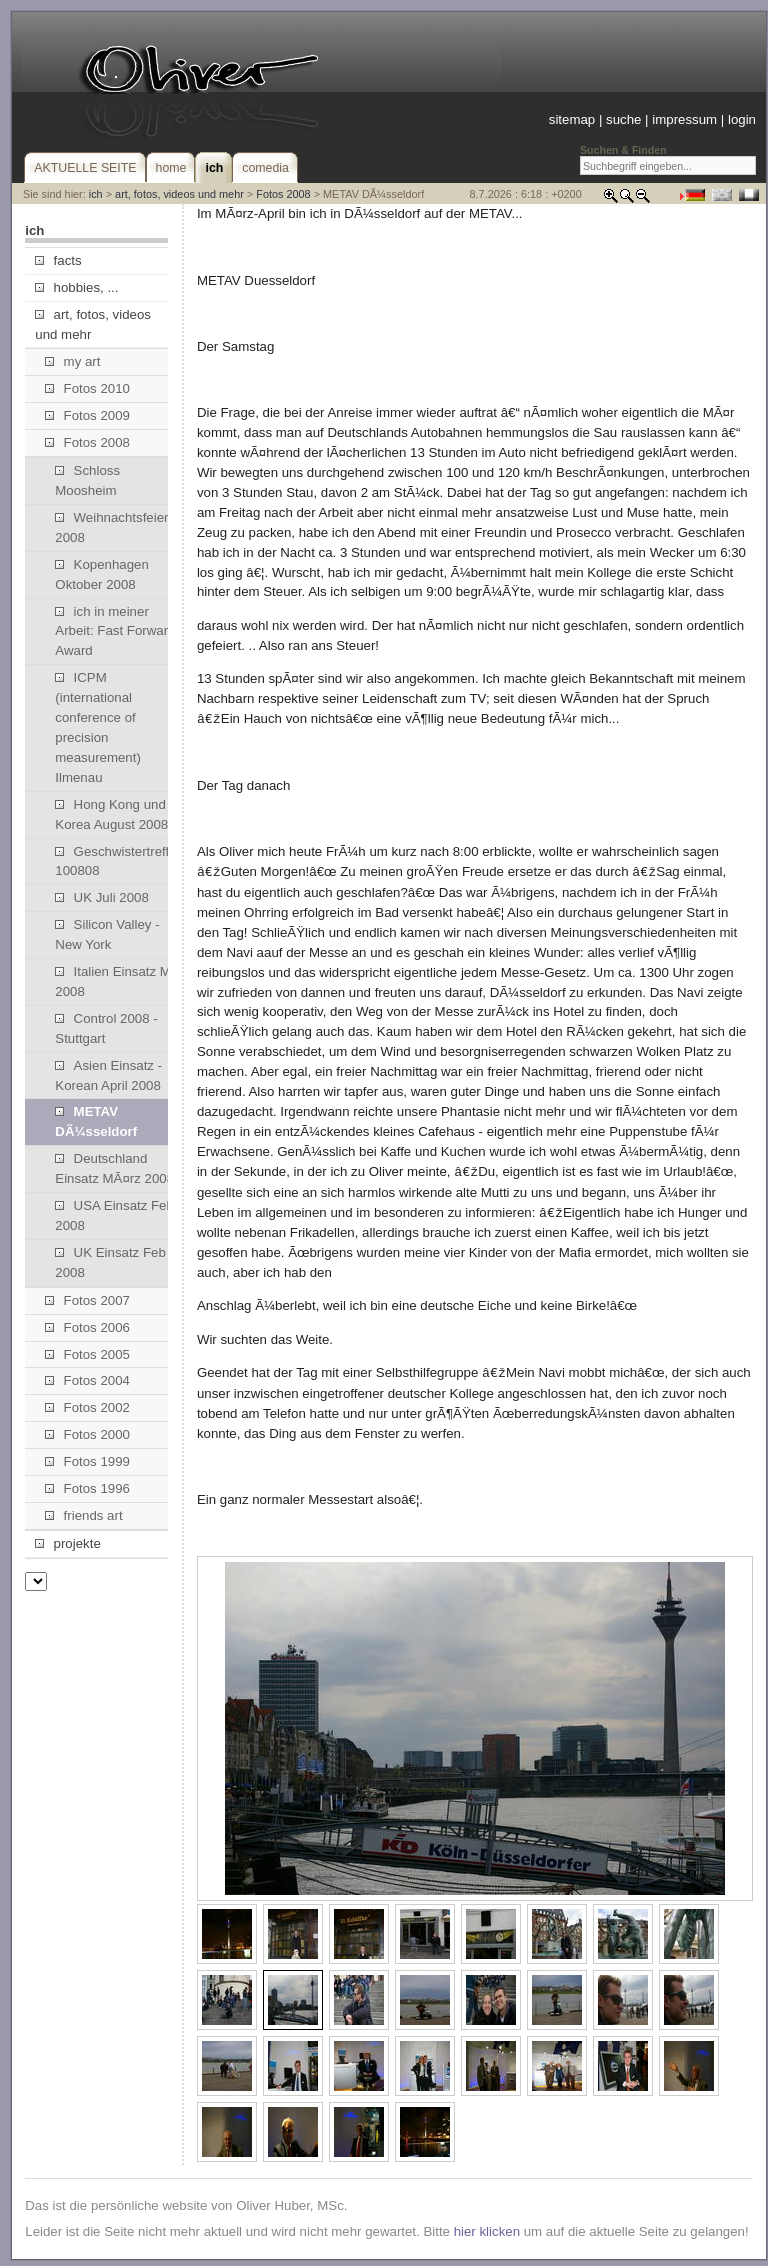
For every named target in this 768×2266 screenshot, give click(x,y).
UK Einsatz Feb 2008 (110, 1262)
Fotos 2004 (87, 1380)
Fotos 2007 (87, 1300)
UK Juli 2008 (102, 897)
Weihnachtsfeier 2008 (111, 527)
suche (623, 119)
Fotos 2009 (87, 415)
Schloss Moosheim (87, 480)
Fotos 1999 (87, 1461)
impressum (684, 119)
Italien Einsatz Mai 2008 (118, 981)
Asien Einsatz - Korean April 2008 (108, 1075)
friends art (83, 1515)
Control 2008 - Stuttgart (106, 1028)
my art (72, 361)
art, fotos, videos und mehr (179, 194)
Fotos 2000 (87, 1434)
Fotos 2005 (87, 1354)
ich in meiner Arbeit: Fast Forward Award (115, 631)
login (742, 119)
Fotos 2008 (283, 194)
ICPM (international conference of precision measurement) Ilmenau (98, 727)
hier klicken (487, 2226)
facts (58, 260)
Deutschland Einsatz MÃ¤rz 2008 (114, 1168)
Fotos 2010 (87, 388)
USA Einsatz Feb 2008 (114, 1215)
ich (96, 194)
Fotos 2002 (87, 1407)
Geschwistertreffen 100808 (119, 861)
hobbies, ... (76, 287)
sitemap (572, 119)
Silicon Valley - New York (107, 934)
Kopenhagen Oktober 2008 (102, 574)
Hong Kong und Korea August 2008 (111, 814)
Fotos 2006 (87, 1327)
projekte (67, 1543)
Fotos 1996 (87, 1488)
